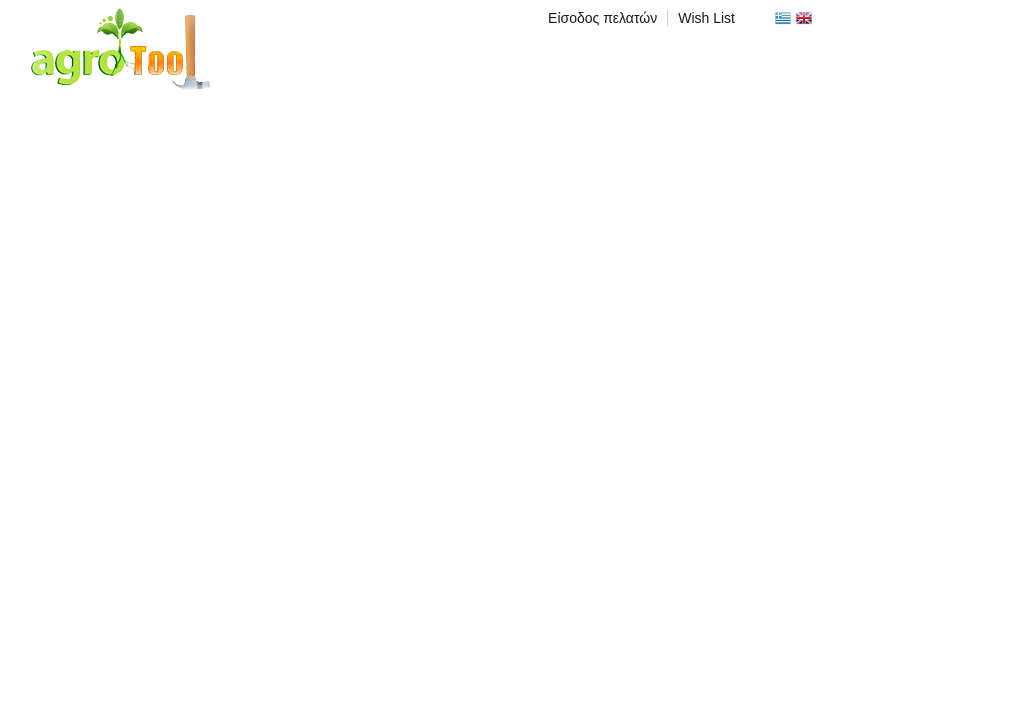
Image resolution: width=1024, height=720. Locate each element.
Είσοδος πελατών (602, 18)
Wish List (706, 18)
